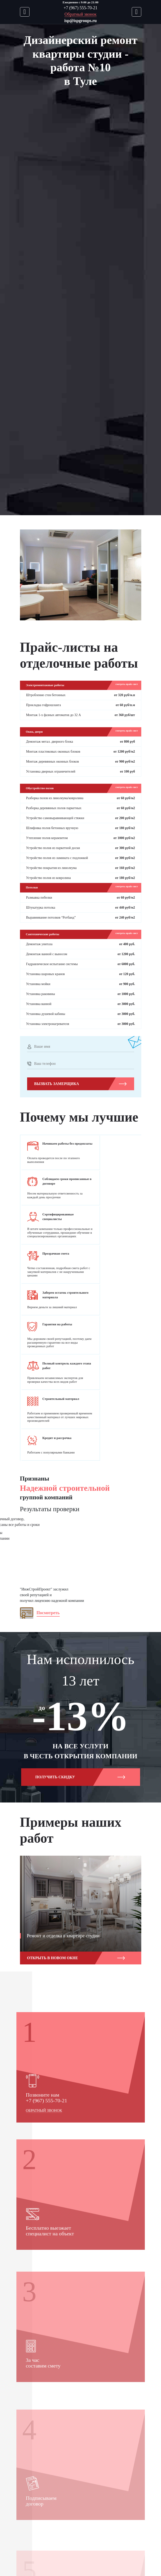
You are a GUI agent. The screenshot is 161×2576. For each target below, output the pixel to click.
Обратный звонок (80, 14)
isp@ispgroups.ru (80, 20)
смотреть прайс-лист (126, 684)
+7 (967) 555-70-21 (80, 7)
